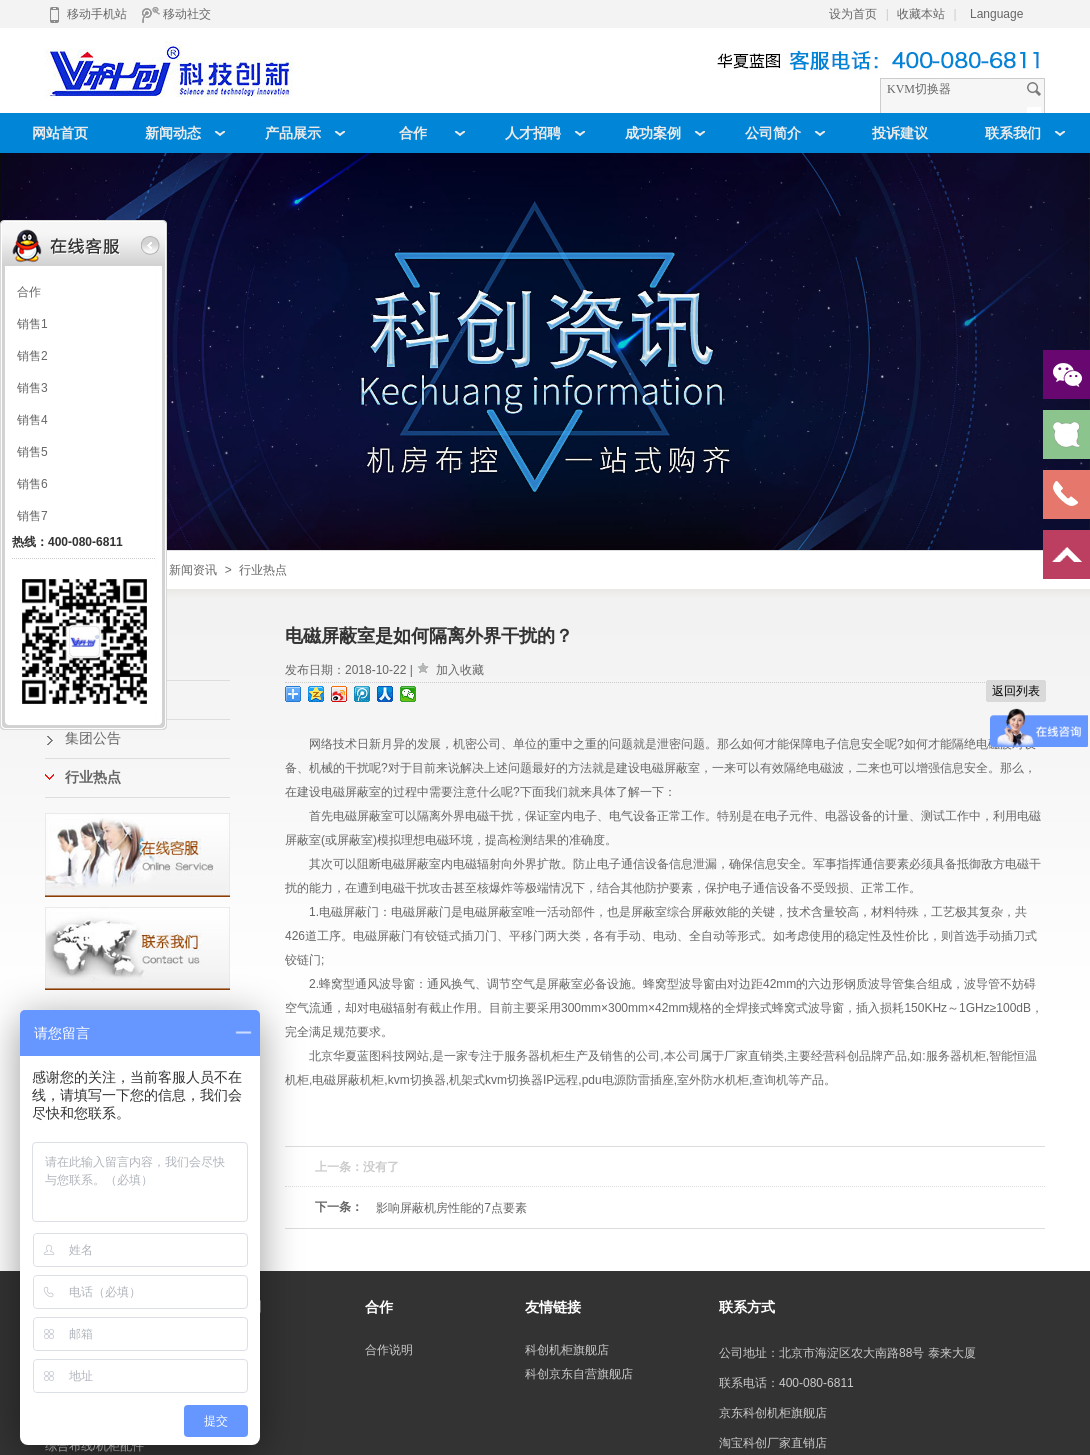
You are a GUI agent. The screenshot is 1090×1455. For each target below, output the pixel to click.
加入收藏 (460, 670)
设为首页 (853, 14)
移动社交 (176, 14)
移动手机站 (86, 14)
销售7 (32, 516)
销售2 (32, 356)
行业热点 (263, 570)
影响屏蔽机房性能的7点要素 (451, 1208)
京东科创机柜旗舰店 (773, 1413)
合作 (29, 292)
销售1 (32, 324)
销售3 (32, 388)
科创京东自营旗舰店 (579, 1374)
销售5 (32, 452)
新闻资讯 (193, 570)
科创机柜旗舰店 (567, 1350)
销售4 (32, 420)
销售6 (32, 484)
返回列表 (1016, 691)
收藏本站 (921, 14)
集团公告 (93, 738)
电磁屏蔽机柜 (348, 1080)
